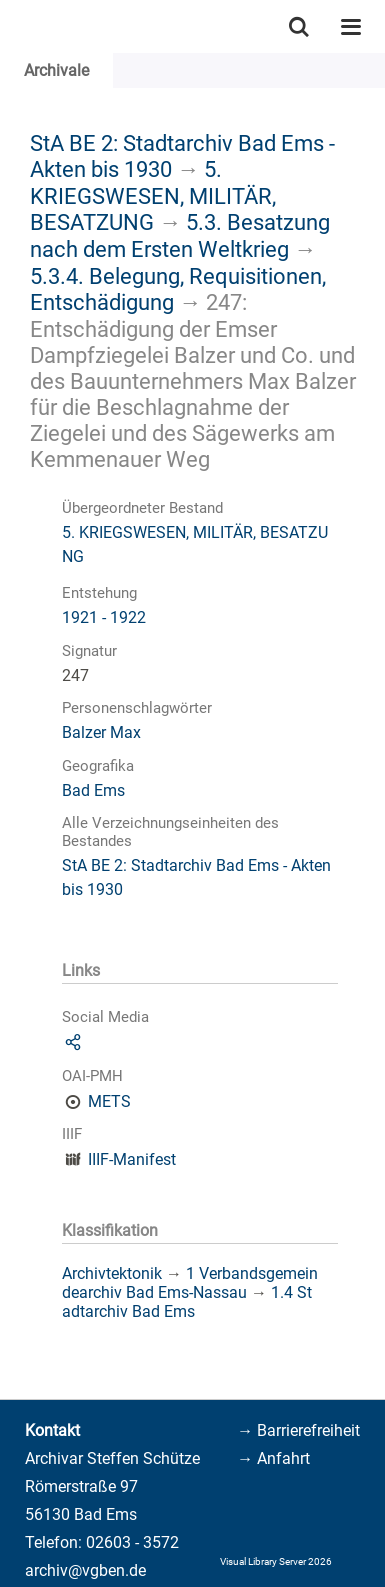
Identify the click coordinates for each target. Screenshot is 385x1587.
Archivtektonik (112, 1273)
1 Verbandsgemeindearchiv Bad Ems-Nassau (190, 1283)
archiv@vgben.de (85, 1570)
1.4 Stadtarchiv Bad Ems (187, 1302)
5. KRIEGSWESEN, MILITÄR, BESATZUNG (153, 195)
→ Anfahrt (273, 1458)
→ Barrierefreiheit (298, 1430)
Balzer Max (101, 732)
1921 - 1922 (104, 617)
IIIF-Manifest (132, 1159)
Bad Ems (93, 790)
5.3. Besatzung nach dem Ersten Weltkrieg (180, 235)
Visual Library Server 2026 (276, 1561)
